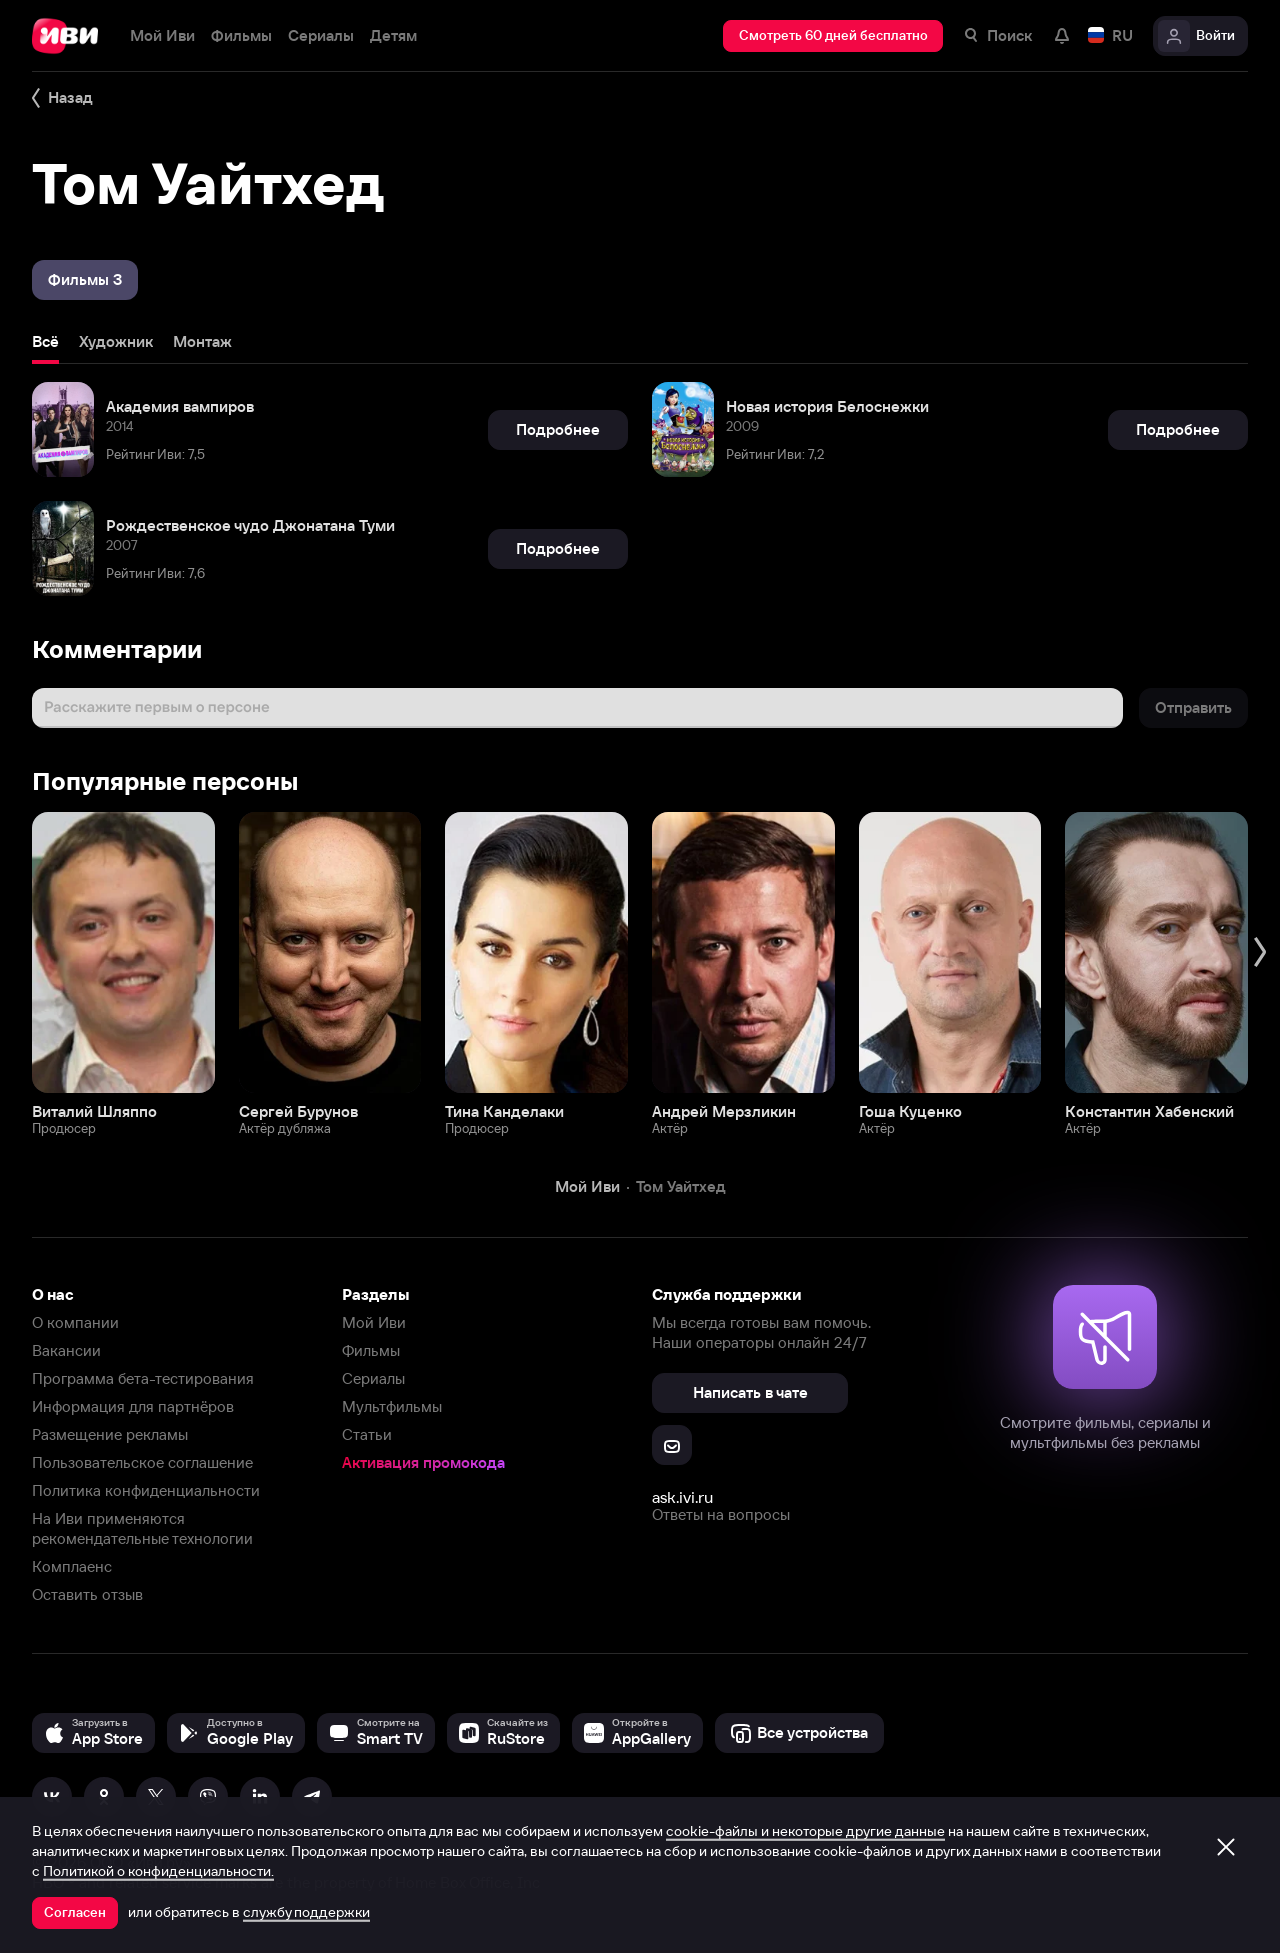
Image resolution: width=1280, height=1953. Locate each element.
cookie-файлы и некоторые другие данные (805, 1831)
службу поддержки (306, 1912)
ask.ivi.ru (682, 1497)
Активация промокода (423, 1462)
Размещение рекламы (110, 1434)
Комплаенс (72, 1566)
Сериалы (373, 1378)
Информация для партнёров (133, 1406)
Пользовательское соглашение (142, 1462)
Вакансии (66, 1350)
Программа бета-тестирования (143, 1378)
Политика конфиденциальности (146, 1490)
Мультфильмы (392, 1406)
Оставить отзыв (87, 1594)
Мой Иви (374, 1322)
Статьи (367, 1434)
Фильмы (371, 1350)
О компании (75, 1322)
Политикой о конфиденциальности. (158, 1871)
